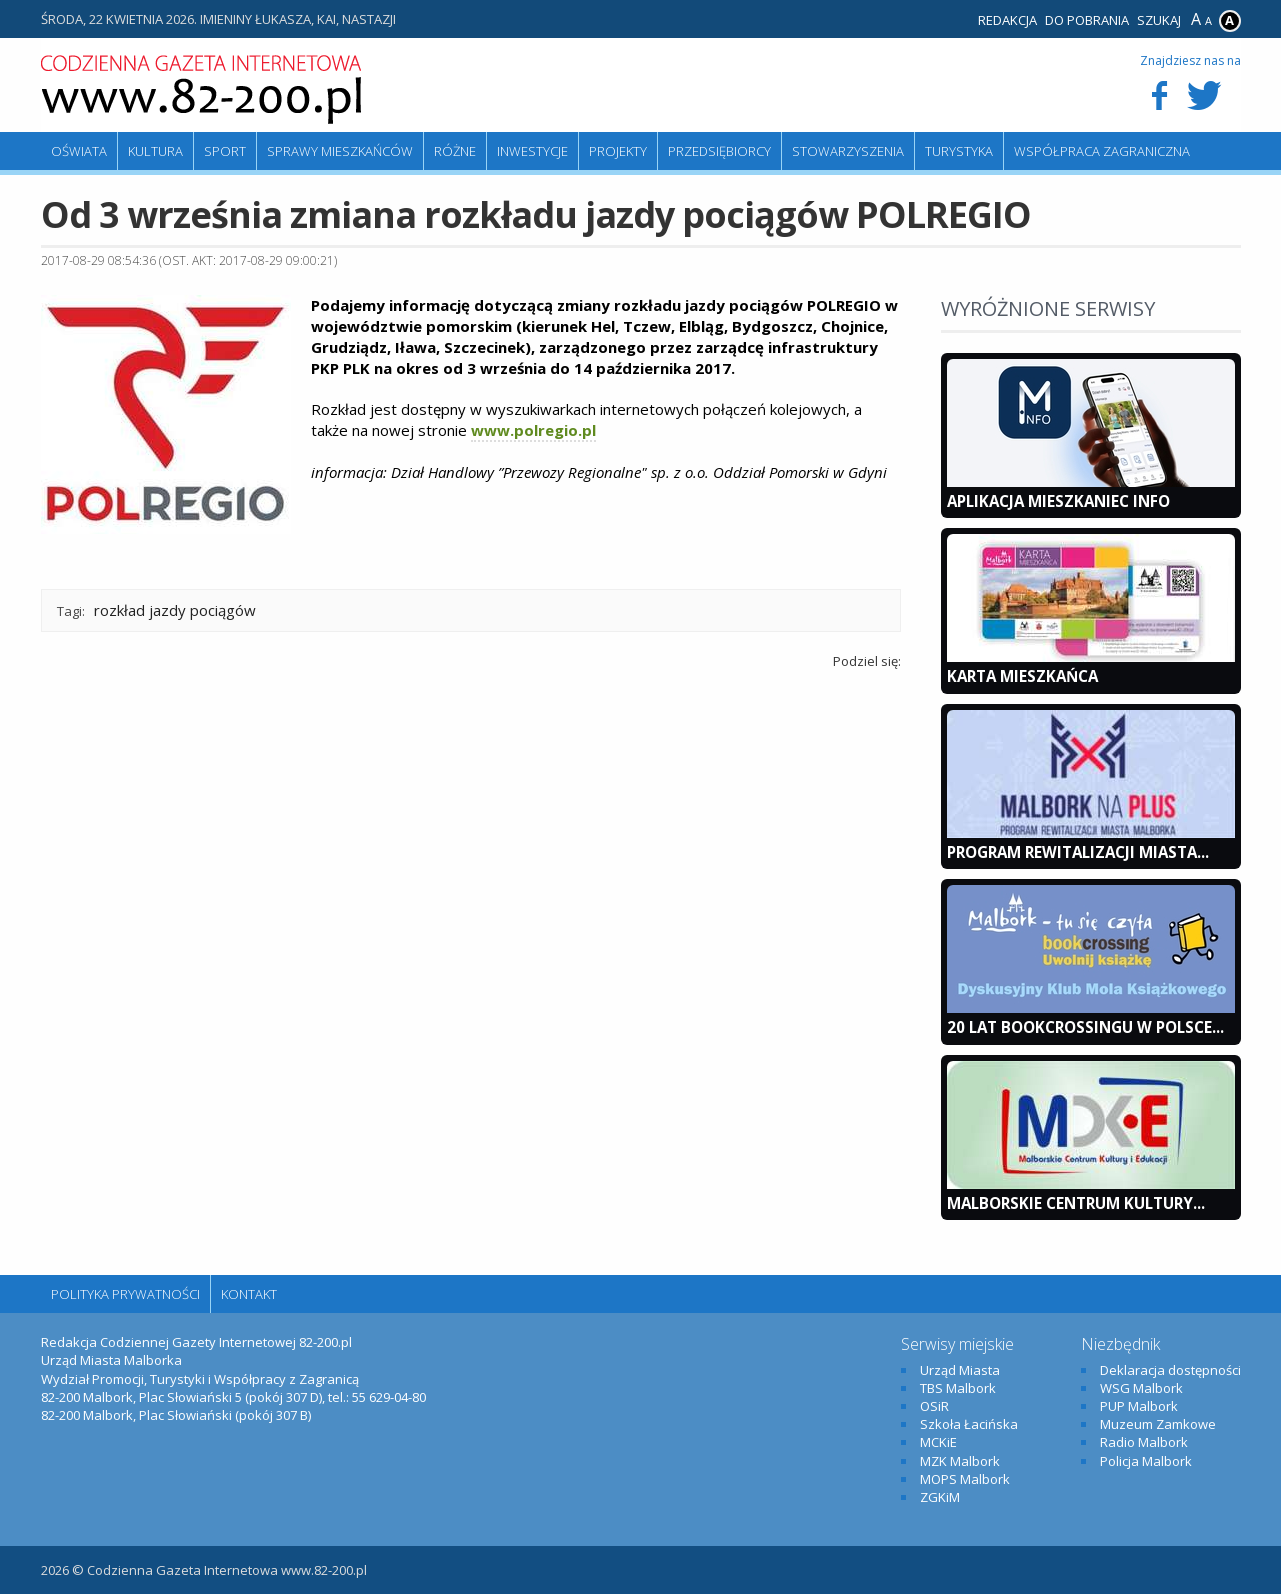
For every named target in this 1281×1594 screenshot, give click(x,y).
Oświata (79, 151)
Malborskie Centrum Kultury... (1076, 1203)
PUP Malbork (1139, 1406)
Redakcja (1007, 20)
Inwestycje (532, 151)
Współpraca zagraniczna (1102, 151)
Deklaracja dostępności (1170, 1370)
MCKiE (938, 1442)
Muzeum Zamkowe (1158, 1424)
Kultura (155, 151)
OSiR (934, 1406)
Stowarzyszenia (848, 151)
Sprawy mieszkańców (340, 151)
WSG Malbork (1141, 1388)
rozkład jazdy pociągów (175, 610)
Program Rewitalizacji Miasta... (1078, 852)
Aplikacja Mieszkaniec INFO (1058, 501)
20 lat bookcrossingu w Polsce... (1085, 1027)
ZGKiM (940, 1497)
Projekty (618, 151)
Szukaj (1159, 20)
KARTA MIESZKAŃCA (1022, 676)
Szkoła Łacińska (969, 1424)
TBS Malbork (958, 1388)
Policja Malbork (1146, 1461)
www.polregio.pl (533, 430)
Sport (225, 151)
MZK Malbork (960, 1461)
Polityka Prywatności (125, 1294)
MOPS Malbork (965, 1479)
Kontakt (249, 1294)
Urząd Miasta (960, 1370)
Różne (455, 151)
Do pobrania (1087, 20)
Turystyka (959, 151)
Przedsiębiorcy (719, 151)
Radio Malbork (1144, 1442)
